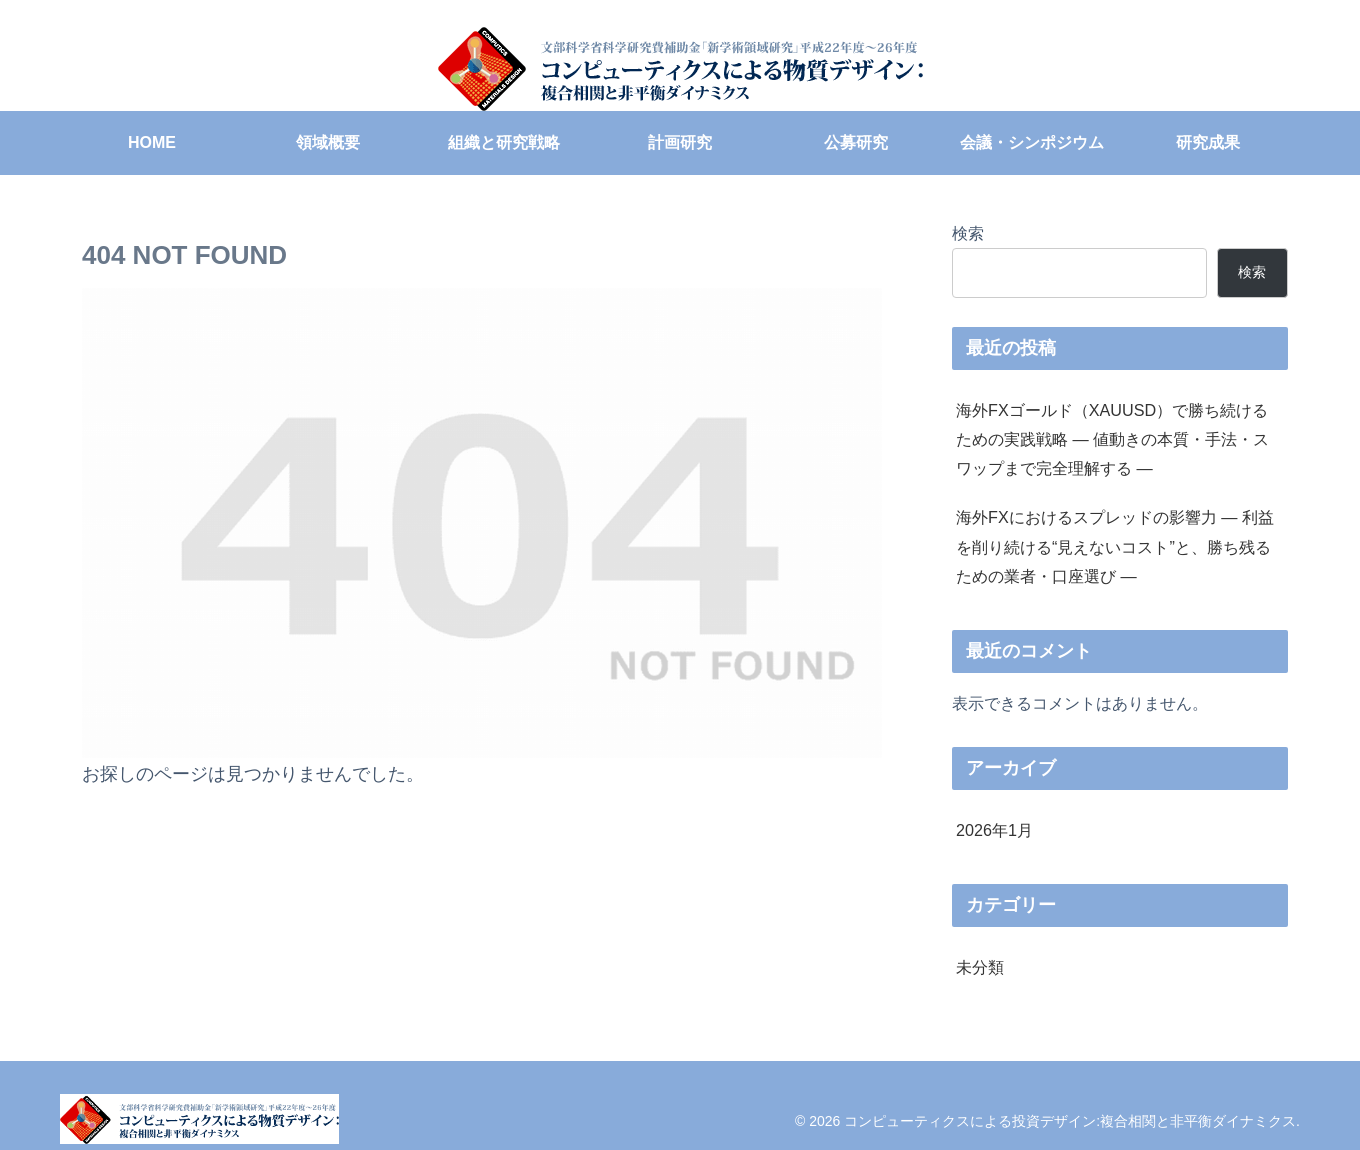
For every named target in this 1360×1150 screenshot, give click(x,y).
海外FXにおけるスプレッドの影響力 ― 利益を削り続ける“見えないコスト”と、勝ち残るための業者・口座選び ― (1115, 546)
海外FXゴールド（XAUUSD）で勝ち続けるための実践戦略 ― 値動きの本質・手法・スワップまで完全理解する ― (1112, 439)
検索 (968, 233)
